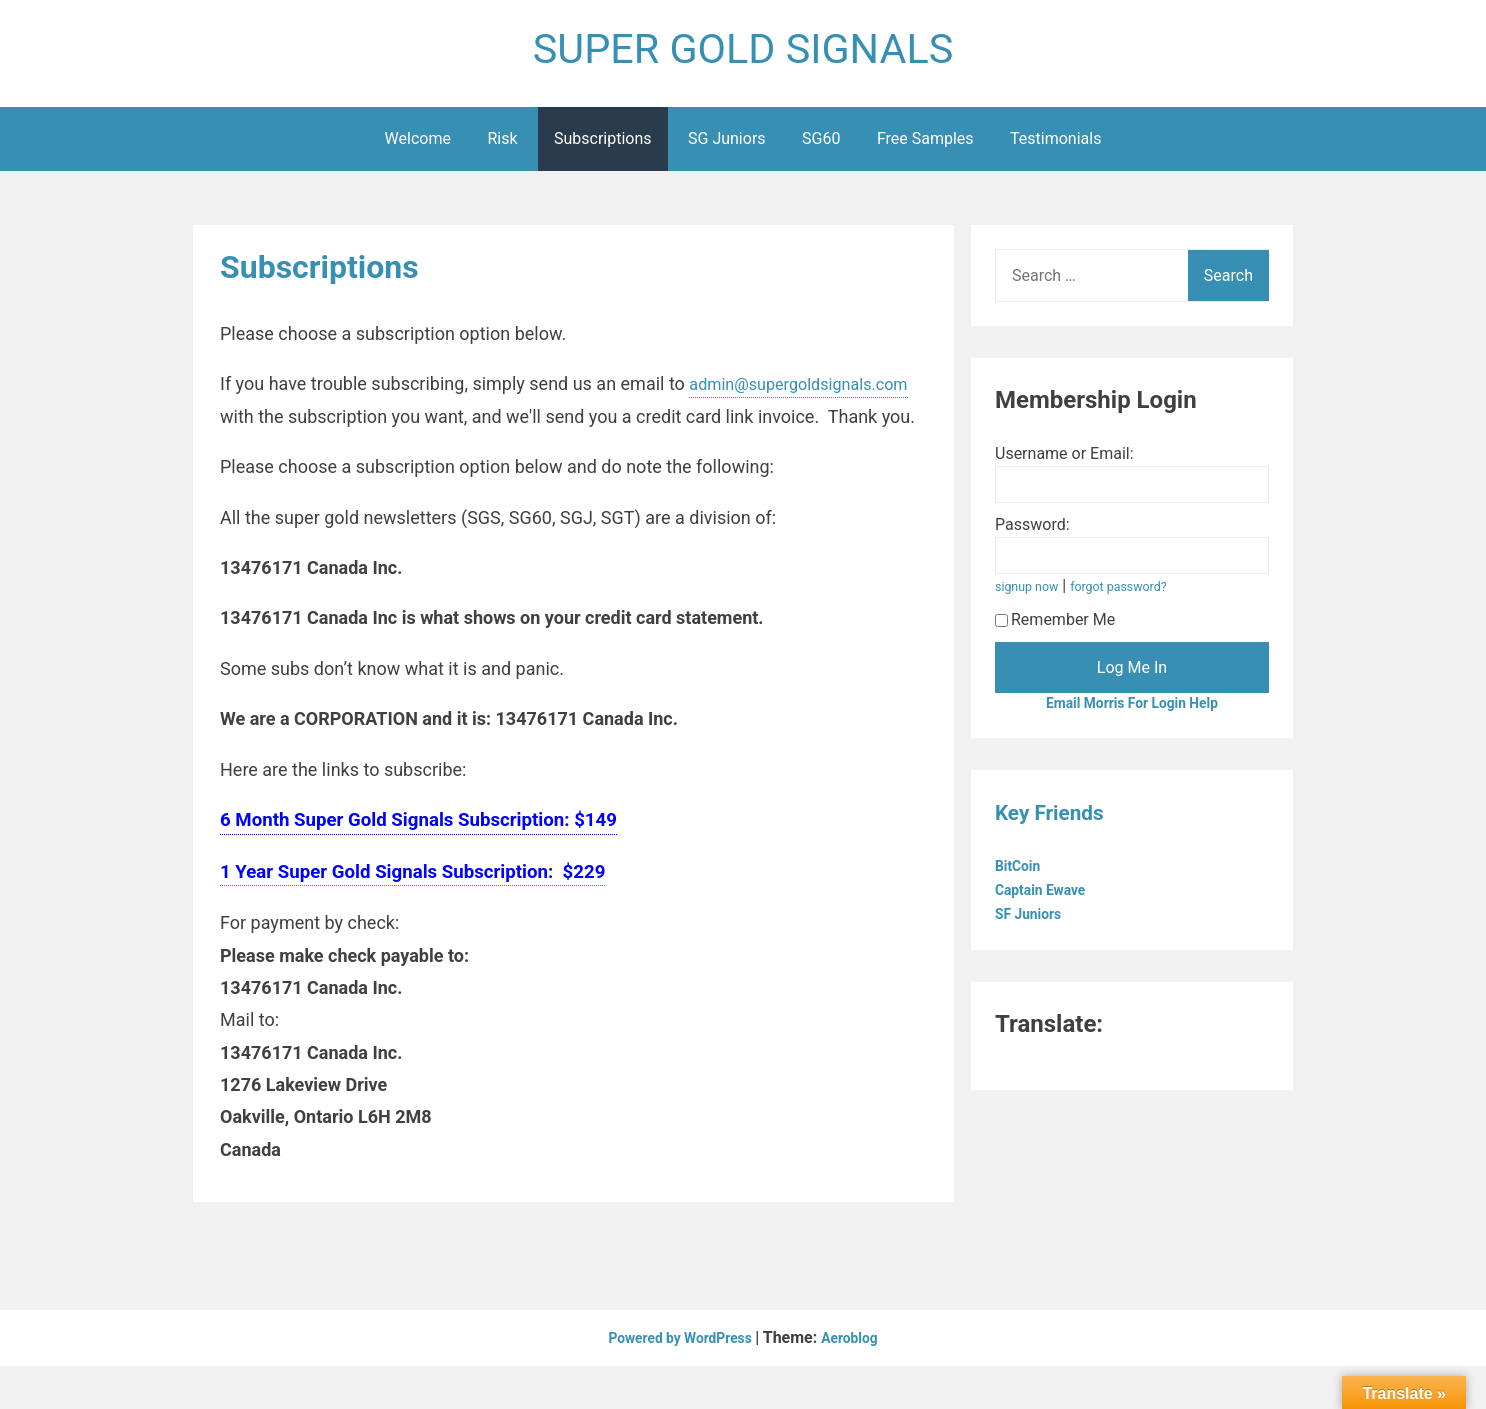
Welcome (418, 148)
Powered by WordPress (677, 1380)
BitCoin (1023, 878)
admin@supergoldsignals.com (341, 426)
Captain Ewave (1049, 902)
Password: (1032, 534)
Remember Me (1055, 629)
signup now (1032, 596)
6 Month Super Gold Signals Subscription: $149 (418, 862)
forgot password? (1136, 596)
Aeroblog (861, 1380)
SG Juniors (727, 148)
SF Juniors (1035, 926)
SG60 (821, 148)
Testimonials (1055, 148)
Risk (502, 148)
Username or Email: (1064, 463)
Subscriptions (603, 148)
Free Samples (925, 148)
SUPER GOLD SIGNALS (743, 53)
